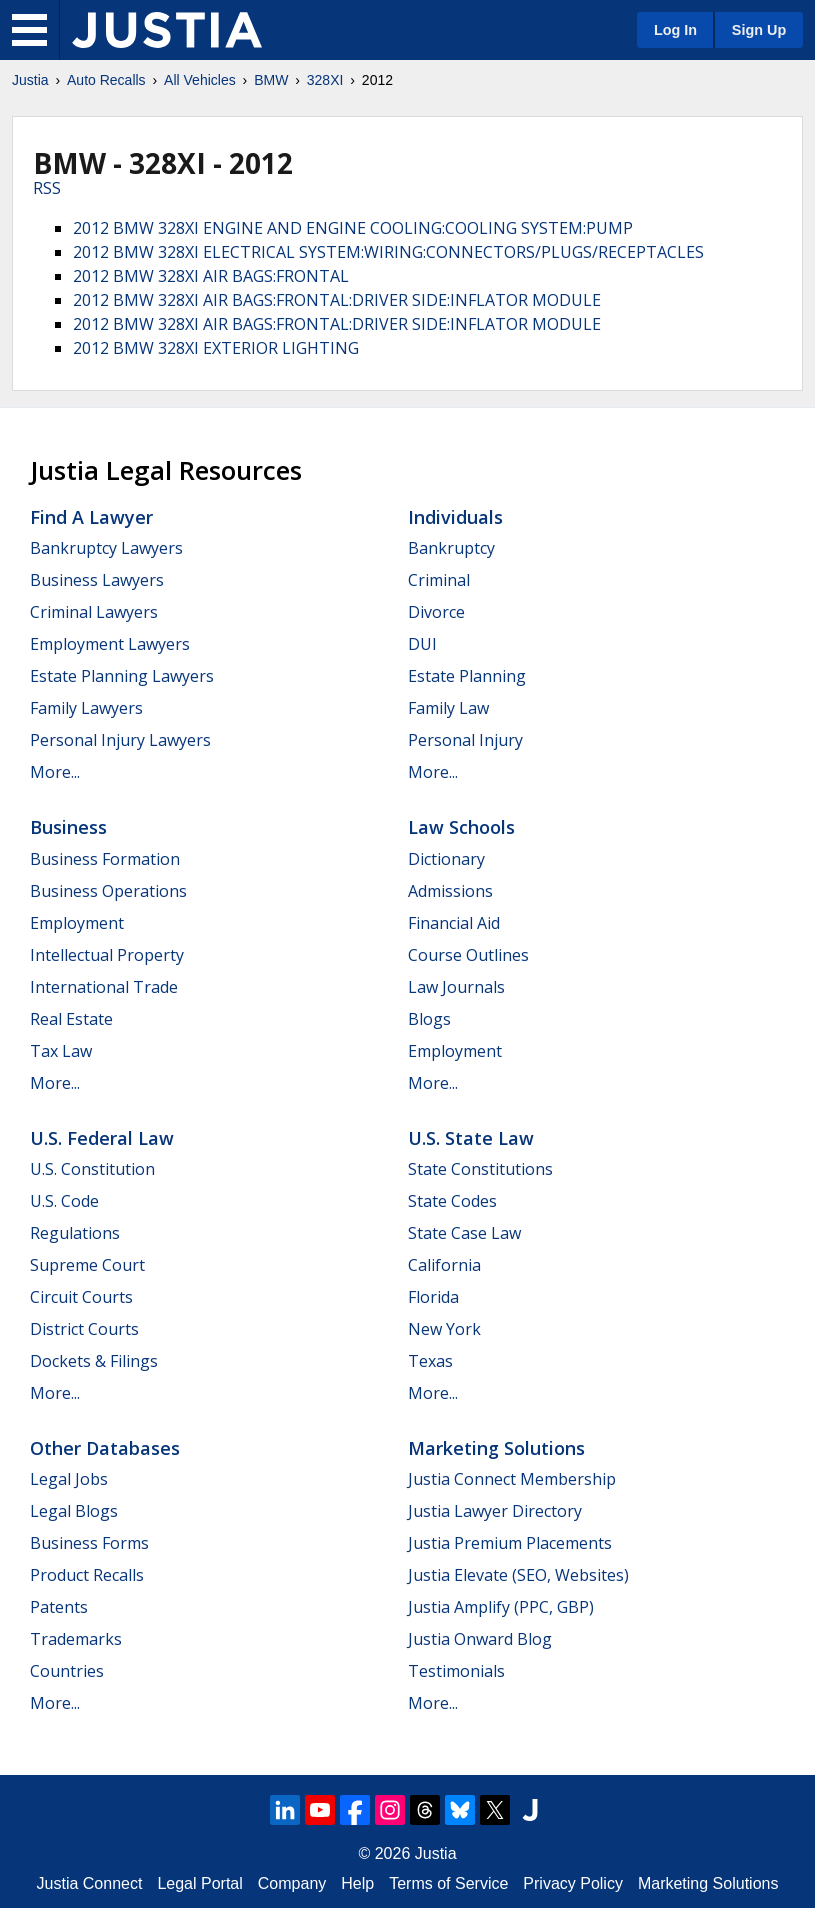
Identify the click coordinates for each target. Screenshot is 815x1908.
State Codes (452, 1201)
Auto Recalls (106, 80)
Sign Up (759, 30)
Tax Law (61, 1051)
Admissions (450, 891)
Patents (59, 1607)
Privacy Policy (573, 1883)
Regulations (75, 1233)
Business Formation (105, 859)
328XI (325, 80)
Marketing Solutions (496, 1448)
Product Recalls (87, 1575)
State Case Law (464, 1233)
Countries (67, 1671)
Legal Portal (199, 1883)
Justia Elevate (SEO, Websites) (518, 1575)
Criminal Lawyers (94, 612)
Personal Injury (465, 740)
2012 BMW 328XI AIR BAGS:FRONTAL (211, 276)
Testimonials (456, 1671)
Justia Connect (90, 1883)
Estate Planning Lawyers (122, 676)
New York (444, 1329)
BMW (271, 80)
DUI (422, 644)
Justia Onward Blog (480, 1639)
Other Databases (105, 1448)
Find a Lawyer (91, 517)
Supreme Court (87, 1265)
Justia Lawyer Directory (495, 1511)
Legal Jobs (69, 1479)
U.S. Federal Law (102, 1138)
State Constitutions (480, 1169)
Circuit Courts (81, 1297)
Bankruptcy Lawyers (106, 548)
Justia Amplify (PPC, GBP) (501, 1607)
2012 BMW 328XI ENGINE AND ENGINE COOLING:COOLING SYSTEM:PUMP (353, 228)
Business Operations (108, 891)
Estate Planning (467, 676)
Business (68, 827)
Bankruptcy (451, 548)
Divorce (436, 612)
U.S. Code (64, 1201)
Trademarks (76, 1639)
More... (55, 772)
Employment (77, 923)
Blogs (429, 1019)
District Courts (84, 1329)
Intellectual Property (107, 955)
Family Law (448, 708)
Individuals (455, 517)
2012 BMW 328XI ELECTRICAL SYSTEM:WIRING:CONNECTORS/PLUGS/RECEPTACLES (388, 252)
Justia (30, 80)
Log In (675, 30)
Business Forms (89, 1543)
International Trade (104, 987)
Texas (430, 1361)
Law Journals (456, 987)
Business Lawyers (97, 580)
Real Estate (71, 1019)
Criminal (439, 580)
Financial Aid (454, 923)
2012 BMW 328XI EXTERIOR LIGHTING (216, 348)
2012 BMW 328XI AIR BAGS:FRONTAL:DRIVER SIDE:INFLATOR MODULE (337, 300)
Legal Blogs (74, 1511)
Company (292, 1883)
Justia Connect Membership (512, 1479)
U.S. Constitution (92, 1169)
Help (357, 1883)
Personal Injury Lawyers (120, 740)
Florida (433, 1297)
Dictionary (446, 859)
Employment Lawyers (110, 644)
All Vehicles (200, 80)
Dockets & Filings (94, 1361)
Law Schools (461, 827)
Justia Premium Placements (510, 1543)
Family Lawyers (86, 708)
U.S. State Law (471, 1138)
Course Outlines (468, 955)
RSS (47, 188)
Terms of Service (448, 1883)
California (444, 1265)
